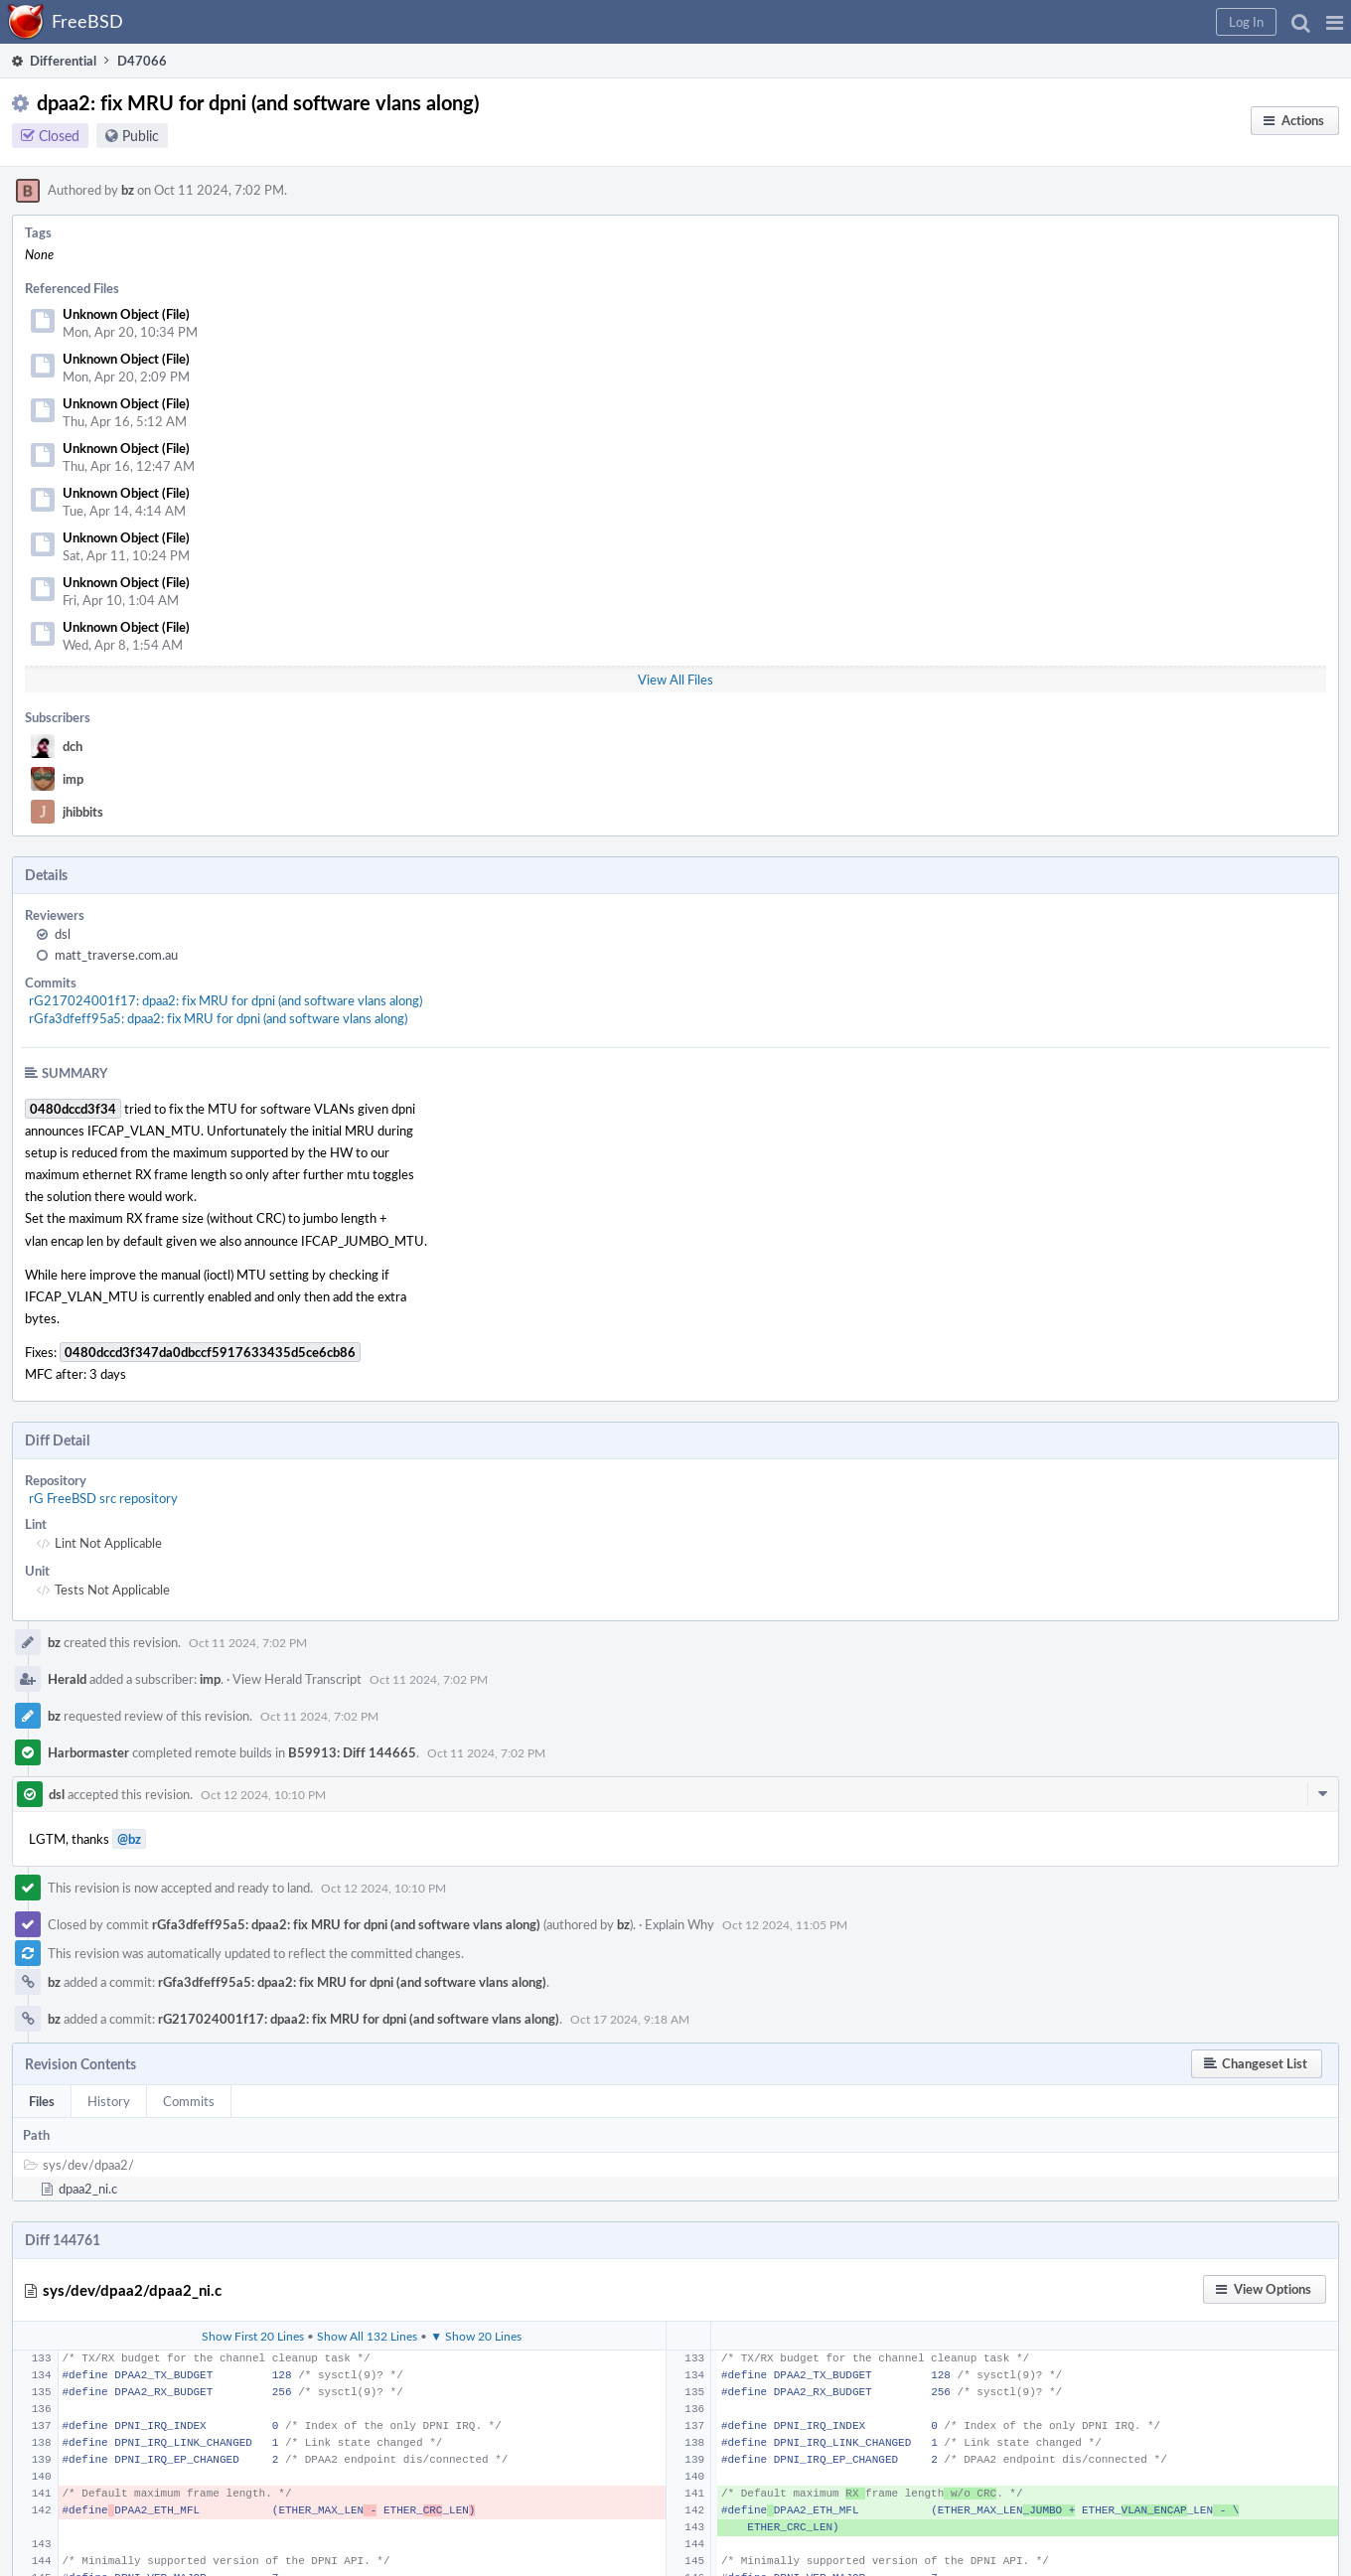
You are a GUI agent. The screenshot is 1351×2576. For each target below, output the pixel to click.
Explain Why (679, 1924)
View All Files (675, 679)
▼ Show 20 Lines (476, 2336)
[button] (1334, 22)
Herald (67, 1679)
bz (127, 190)
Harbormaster (88, 1752)
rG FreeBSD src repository (103, 1498)
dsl (63, 934)
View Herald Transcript (297, 1679)
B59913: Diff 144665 (352, 1752)
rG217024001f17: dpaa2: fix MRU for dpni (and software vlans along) (225, 1000)
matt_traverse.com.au (116, 955)
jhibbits (83, 812)
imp (73, 779)
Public (140, 135)
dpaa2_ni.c (88, 2188)
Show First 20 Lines (253, 2336)
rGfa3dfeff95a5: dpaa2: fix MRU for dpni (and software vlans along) (218, 1018)
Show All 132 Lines (367, 2336)
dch (72, 746)
